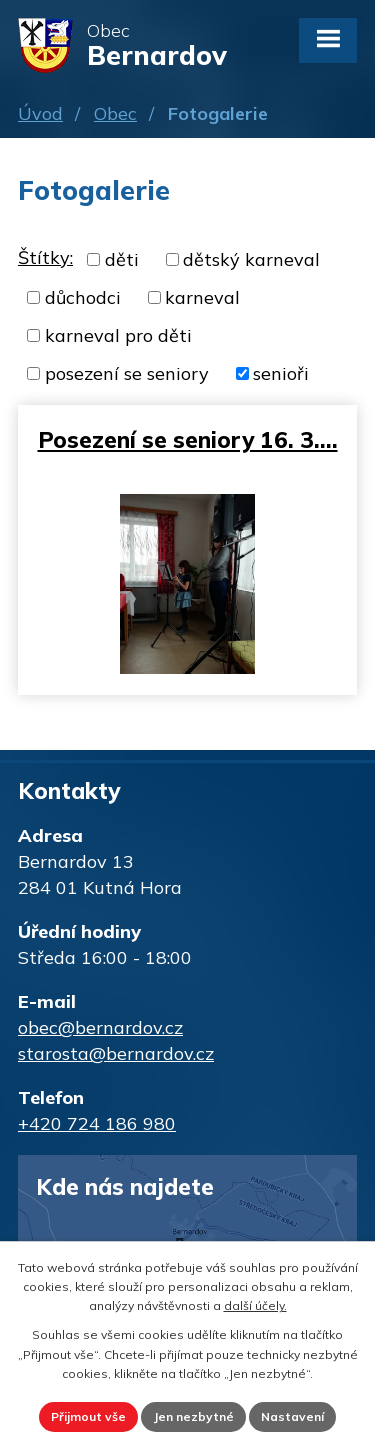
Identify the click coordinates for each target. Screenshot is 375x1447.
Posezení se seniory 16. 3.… (188, 439)
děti (122, 259)
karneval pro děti (118, 335)
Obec (115, 113)
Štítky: (45, 257)
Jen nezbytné (193, 1416)
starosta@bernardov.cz (116, 1053)
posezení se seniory (127, 373)
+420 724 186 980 (97, 1123)
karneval (202, 297)
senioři (281, 373)
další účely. (255, 1305)
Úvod (40, 113)
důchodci (83, 297)
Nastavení (292, 1416)
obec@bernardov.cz (100, 1027)
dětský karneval (251, 259)
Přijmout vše (88, 1416)
